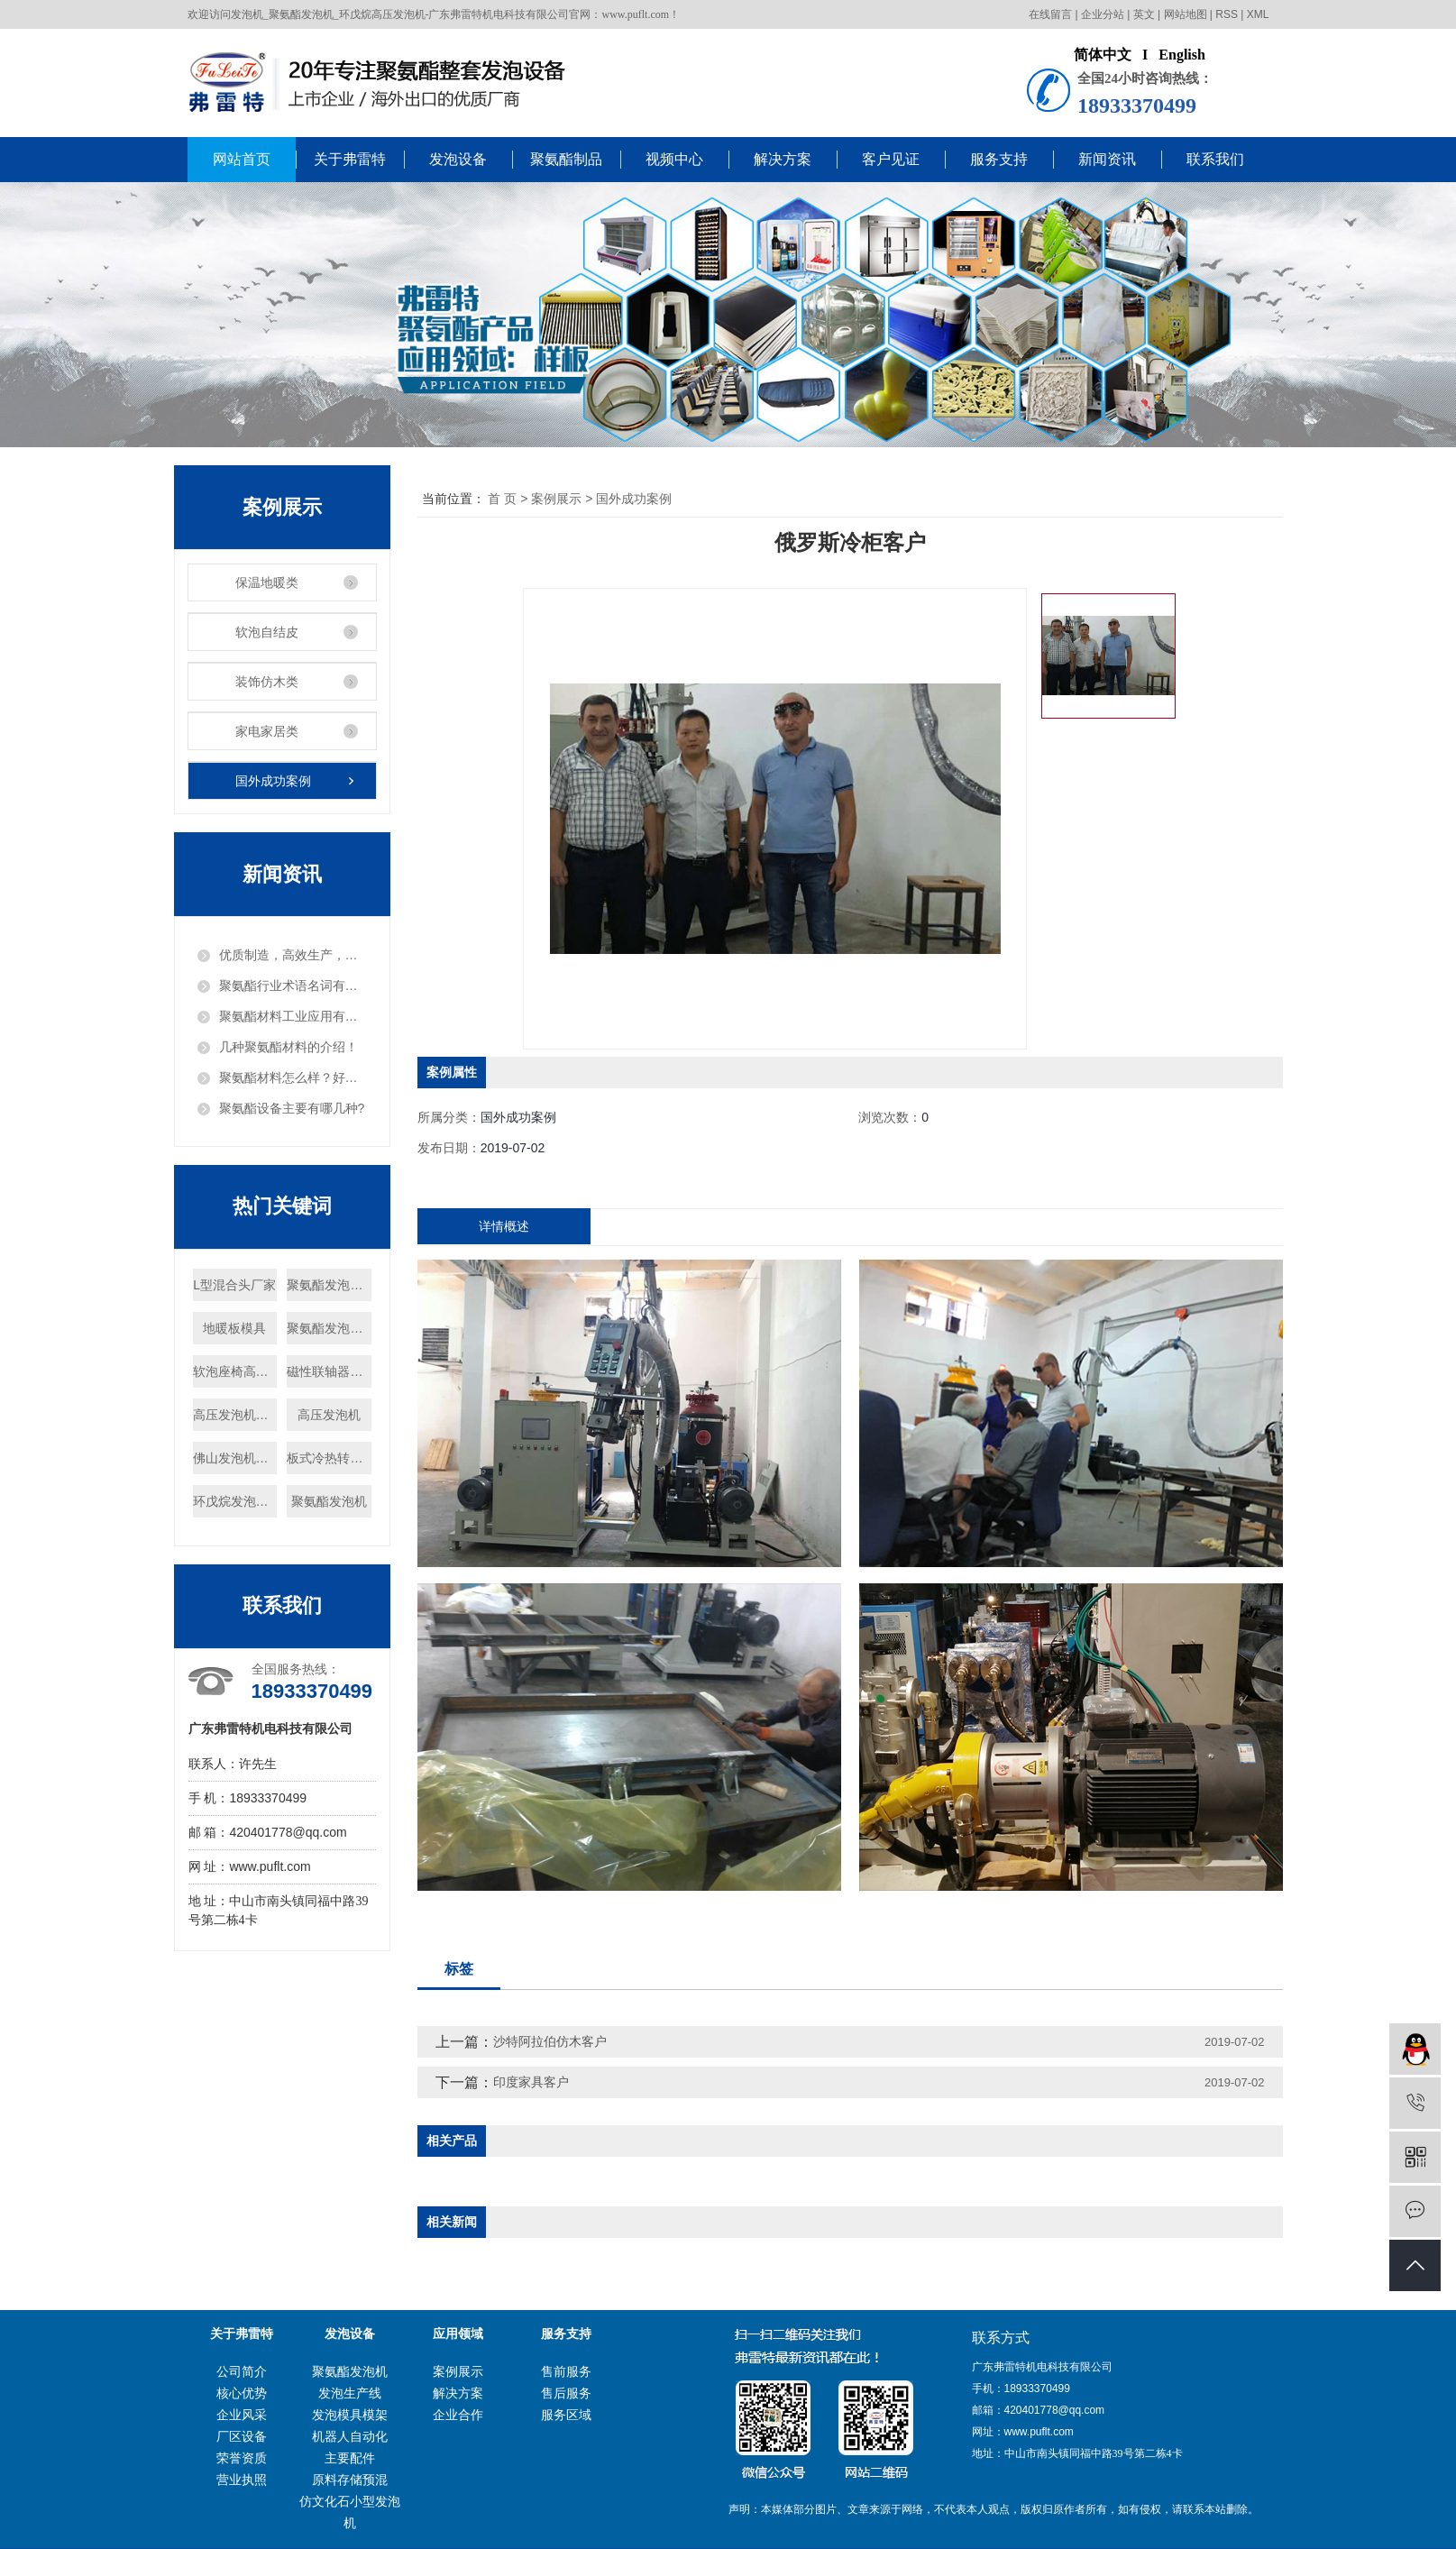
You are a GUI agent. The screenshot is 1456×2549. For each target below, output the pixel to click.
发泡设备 (458, 159)
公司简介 (241, 2371)
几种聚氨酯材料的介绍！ (288, 1047)
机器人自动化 (350, 2436)
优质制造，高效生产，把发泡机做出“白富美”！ (293, 955)
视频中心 (674, 159)
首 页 (502, 498)
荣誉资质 (241, 2458)
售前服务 (566, 2371)
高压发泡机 (329, 1414)
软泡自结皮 (266, 632)
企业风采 (241, 2414)
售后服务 (566, 2393)
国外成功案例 (273, 781)
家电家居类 (266, 731)
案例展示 (556, 498)
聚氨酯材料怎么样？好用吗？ (293, 1077)
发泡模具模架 (350, 2414)
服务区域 (566, 2414)
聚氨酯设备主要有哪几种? (292, 1108)
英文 (1144, 14)
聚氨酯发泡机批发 (329, 1328)
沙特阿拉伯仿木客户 (550, 2041)
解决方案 (782, 159)
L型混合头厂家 (234, 1285)
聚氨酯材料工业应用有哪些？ (293, 1016)
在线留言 (1050, 14)
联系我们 (1215, 159)
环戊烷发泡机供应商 (235, 1501)
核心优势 (241, 2393)
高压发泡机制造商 (235, 1414)
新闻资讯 (1107, 159)
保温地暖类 (266, 582)
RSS (1226, 14)
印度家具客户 (531, 2082)
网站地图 (1185, 14)
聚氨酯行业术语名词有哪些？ (293, 985)
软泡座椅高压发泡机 (235, 1371)
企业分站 (1102, 14)
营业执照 (241, 2479)
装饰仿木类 (266, 681)
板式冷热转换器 (329, 1458)
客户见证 (891, 159)
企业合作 (458, 2414)
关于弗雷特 (350, 159)
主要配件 (350, 2458)
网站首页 (241, 159)
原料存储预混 (350, 2479)
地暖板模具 (234, 1328)
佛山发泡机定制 (235, 1458)
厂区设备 (241, 2436)
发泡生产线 (349, 2393)
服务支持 (999, 159)
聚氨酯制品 (566, 159)
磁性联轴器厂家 (329, 1371)
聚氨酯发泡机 (329, 1501)
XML (1258, 14)
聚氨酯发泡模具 (329, 1285)
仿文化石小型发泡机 (349, 2512)
